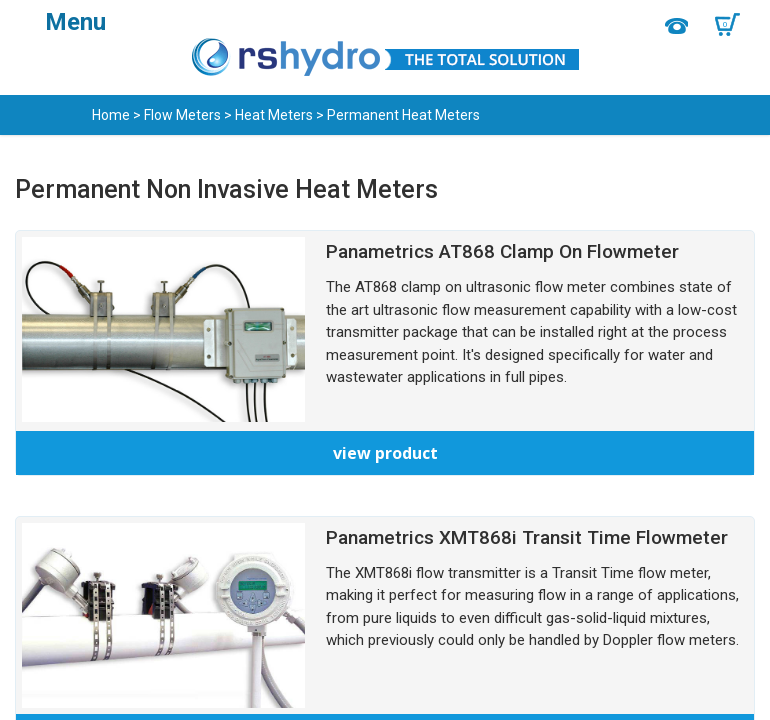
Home (111, 115)
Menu (75, 22)
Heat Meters (274, 115)
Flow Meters (182, 115)
